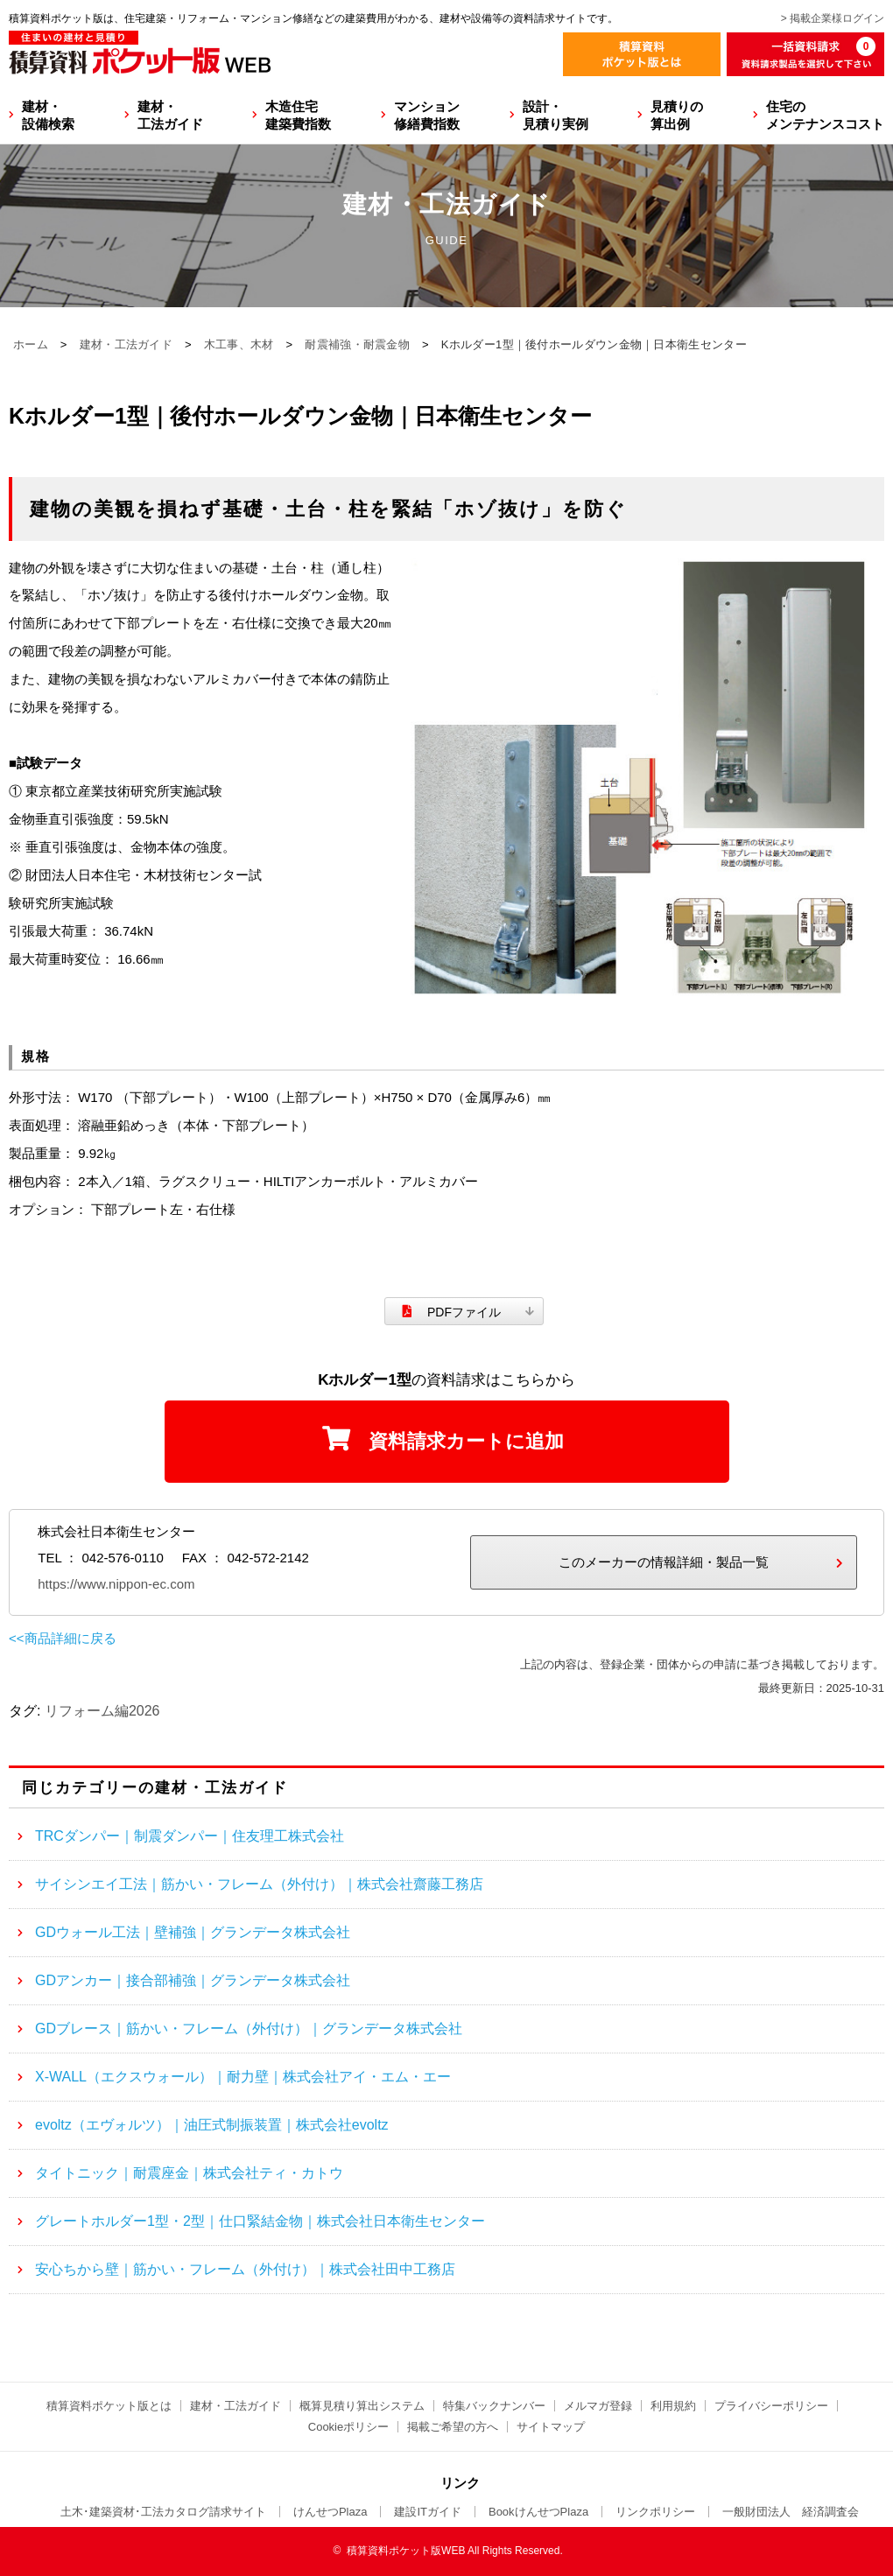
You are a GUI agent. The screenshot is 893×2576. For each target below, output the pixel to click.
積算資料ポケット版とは (109, 2405)
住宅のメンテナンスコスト (825, 115)
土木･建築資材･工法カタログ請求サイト (163, 2511)
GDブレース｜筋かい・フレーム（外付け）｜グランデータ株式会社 (248, 2028)
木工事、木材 (239, 344)
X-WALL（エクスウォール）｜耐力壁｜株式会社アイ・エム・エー (243, 2076)
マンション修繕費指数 (427, 115)
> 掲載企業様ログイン (832, 18)
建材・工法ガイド (170, 115)
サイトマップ (551, 2426)
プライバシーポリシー (771, 2405)
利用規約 (673, 2405)
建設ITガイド (427, 2511)
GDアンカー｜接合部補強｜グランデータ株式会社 (192, 1980)
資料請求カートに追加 (466, 1441)
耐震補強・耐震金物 (357, 344)
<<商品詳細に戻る (62, 1638)
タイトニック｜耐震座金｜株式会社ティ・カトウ (189, 2172)
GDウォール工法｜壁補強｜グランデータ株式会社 (192, 1932)
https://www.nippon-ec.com (116, 1583)
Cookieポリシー (348, 2426)
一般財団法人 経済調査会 (790, 2511)
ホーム (30, 344)
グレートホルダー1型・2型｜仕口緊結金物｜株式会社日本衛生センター (260, 2221)
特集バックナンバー (494, 2405)
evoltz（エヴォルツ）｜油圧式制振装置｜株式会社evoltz (212, 2124)
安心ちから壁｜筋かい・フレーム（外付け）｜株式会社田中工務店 (245, 2269)
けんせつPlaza (330, 2511)
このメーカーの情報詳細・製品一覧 (664, 1562)
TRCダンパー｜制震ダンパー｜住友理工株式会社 (189, 1835)
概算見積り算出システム (362, 2405)
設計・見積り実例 (555, 115)
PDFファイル (464, 1312)
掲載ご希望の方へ (452, 2426)
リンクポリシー (655, 2511)
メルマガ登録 (598, 2405)
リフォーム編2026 (102, 1710)
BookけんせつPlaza (538, 2511)
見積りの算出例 (676, 115)
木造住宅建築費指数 (298, 115)
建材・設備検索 (48, 115)
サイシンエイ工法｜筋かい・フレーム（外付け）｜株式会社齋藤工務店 (259, 1884)
